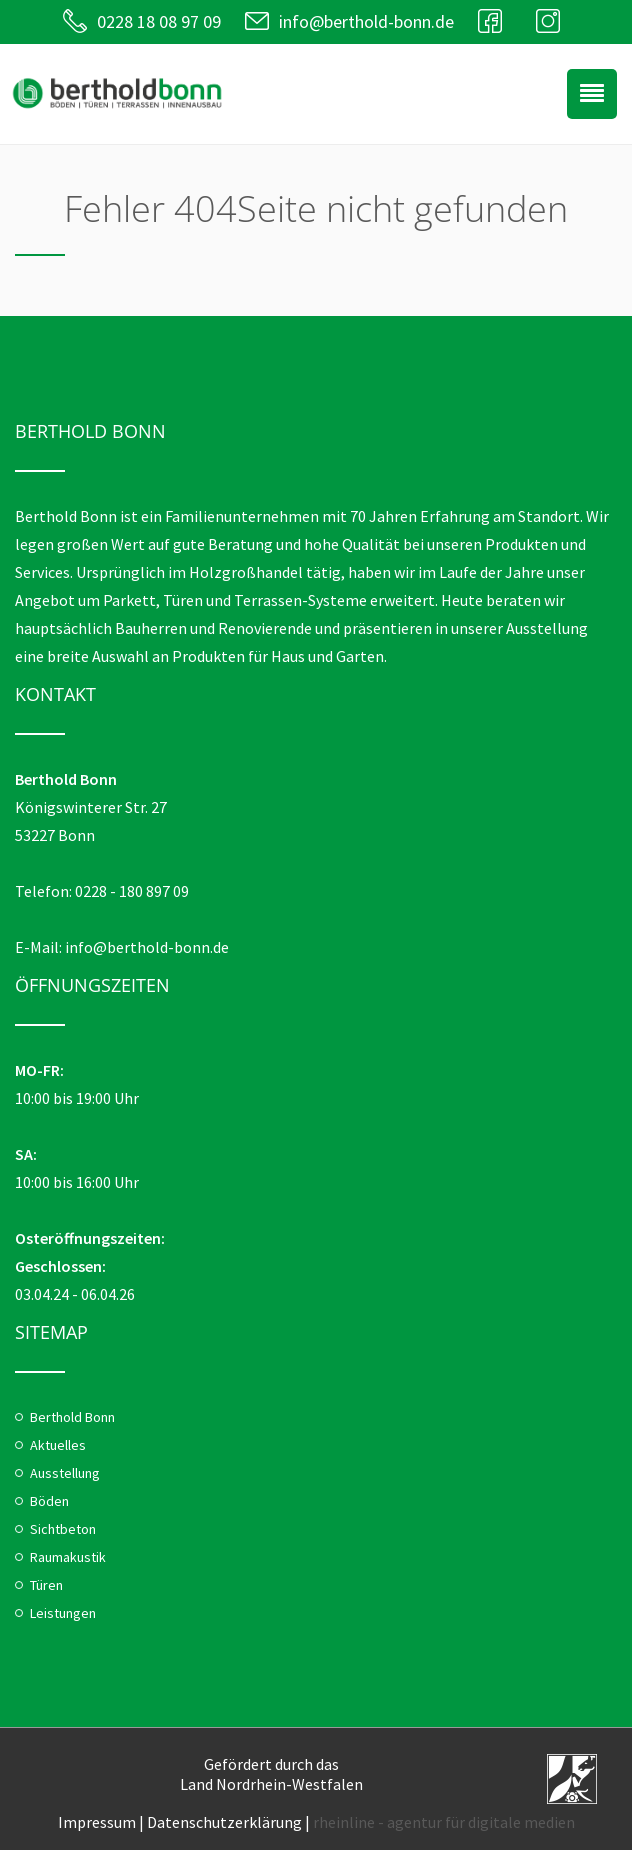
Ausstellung (65, 1473)
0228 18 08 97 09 (159, 21)
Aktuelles (58, 1445)
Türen (46, 1585)
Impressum (97, 1822)
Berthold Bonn (72, 1417)
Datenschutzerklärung (224, 1822)
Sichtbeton (63, 1529)
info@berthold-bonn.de (366, 21)
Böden (49, 1501)
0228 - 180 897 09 (132, 891)
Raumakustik (68, 1557)
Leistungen (63, 1613)
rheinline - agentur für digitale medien (444, 1822)
